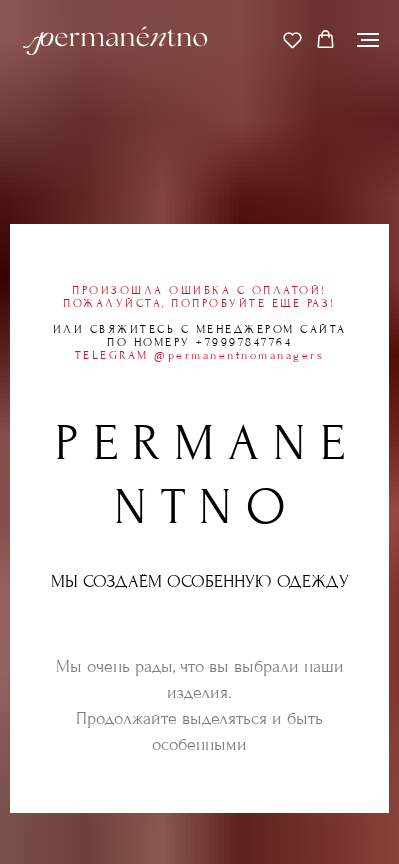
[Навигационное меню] (368, 40)
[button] (292, 39)
